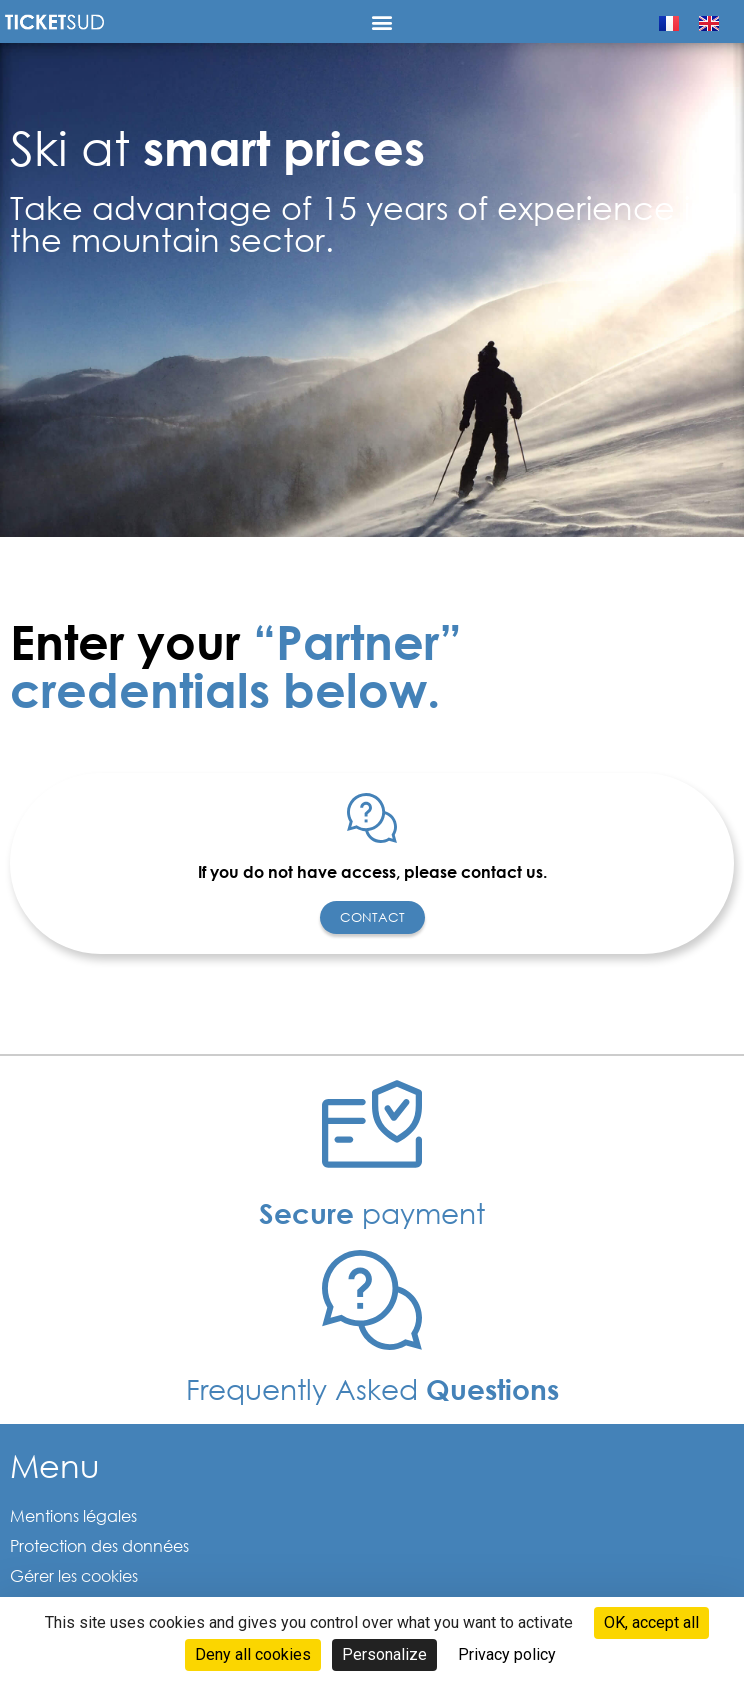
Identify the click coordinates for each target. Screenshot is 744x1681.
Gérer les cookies (74, 1575)
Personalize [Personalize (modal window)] (384, 1654)
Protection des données (99, 1545)
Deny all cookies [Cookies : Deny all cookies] (253, 1654)
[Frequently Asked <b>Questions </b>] (372, 1300)
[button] (382, 21)
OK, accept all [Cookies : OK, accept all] (651, 1622)
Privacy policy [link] (507, 1654)
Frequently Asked (372, 1388)
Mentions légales (73, 1515)
